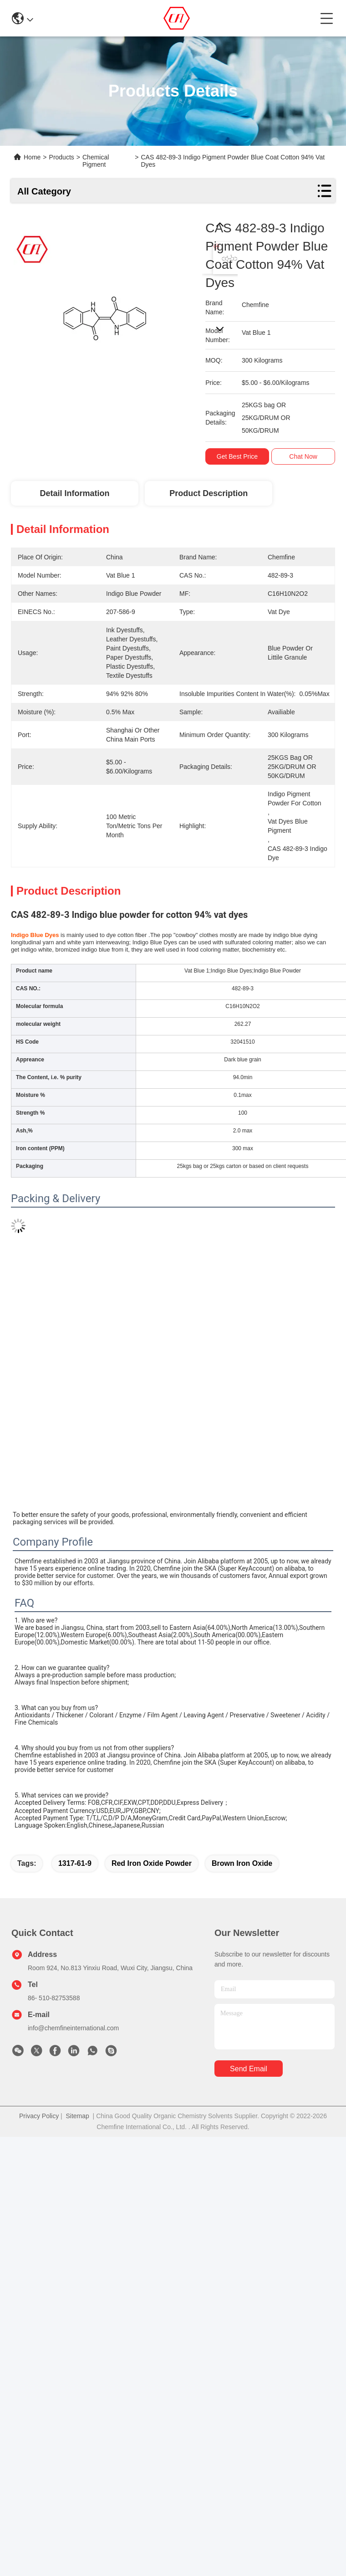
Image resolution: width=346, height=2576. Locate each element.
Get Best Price (237, 456)
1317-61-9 (75, 1863)
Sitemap (77, 2116)
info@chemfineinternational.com (73, 2028)
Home (32, 157)
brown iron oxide (242, 1863)
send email (248, 2069)
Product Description (208, 493)
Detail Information (74, 493)
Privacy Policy (39, 2116)
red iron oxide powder (152, 1863)
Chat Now (303, 456)
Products (61, 157)
